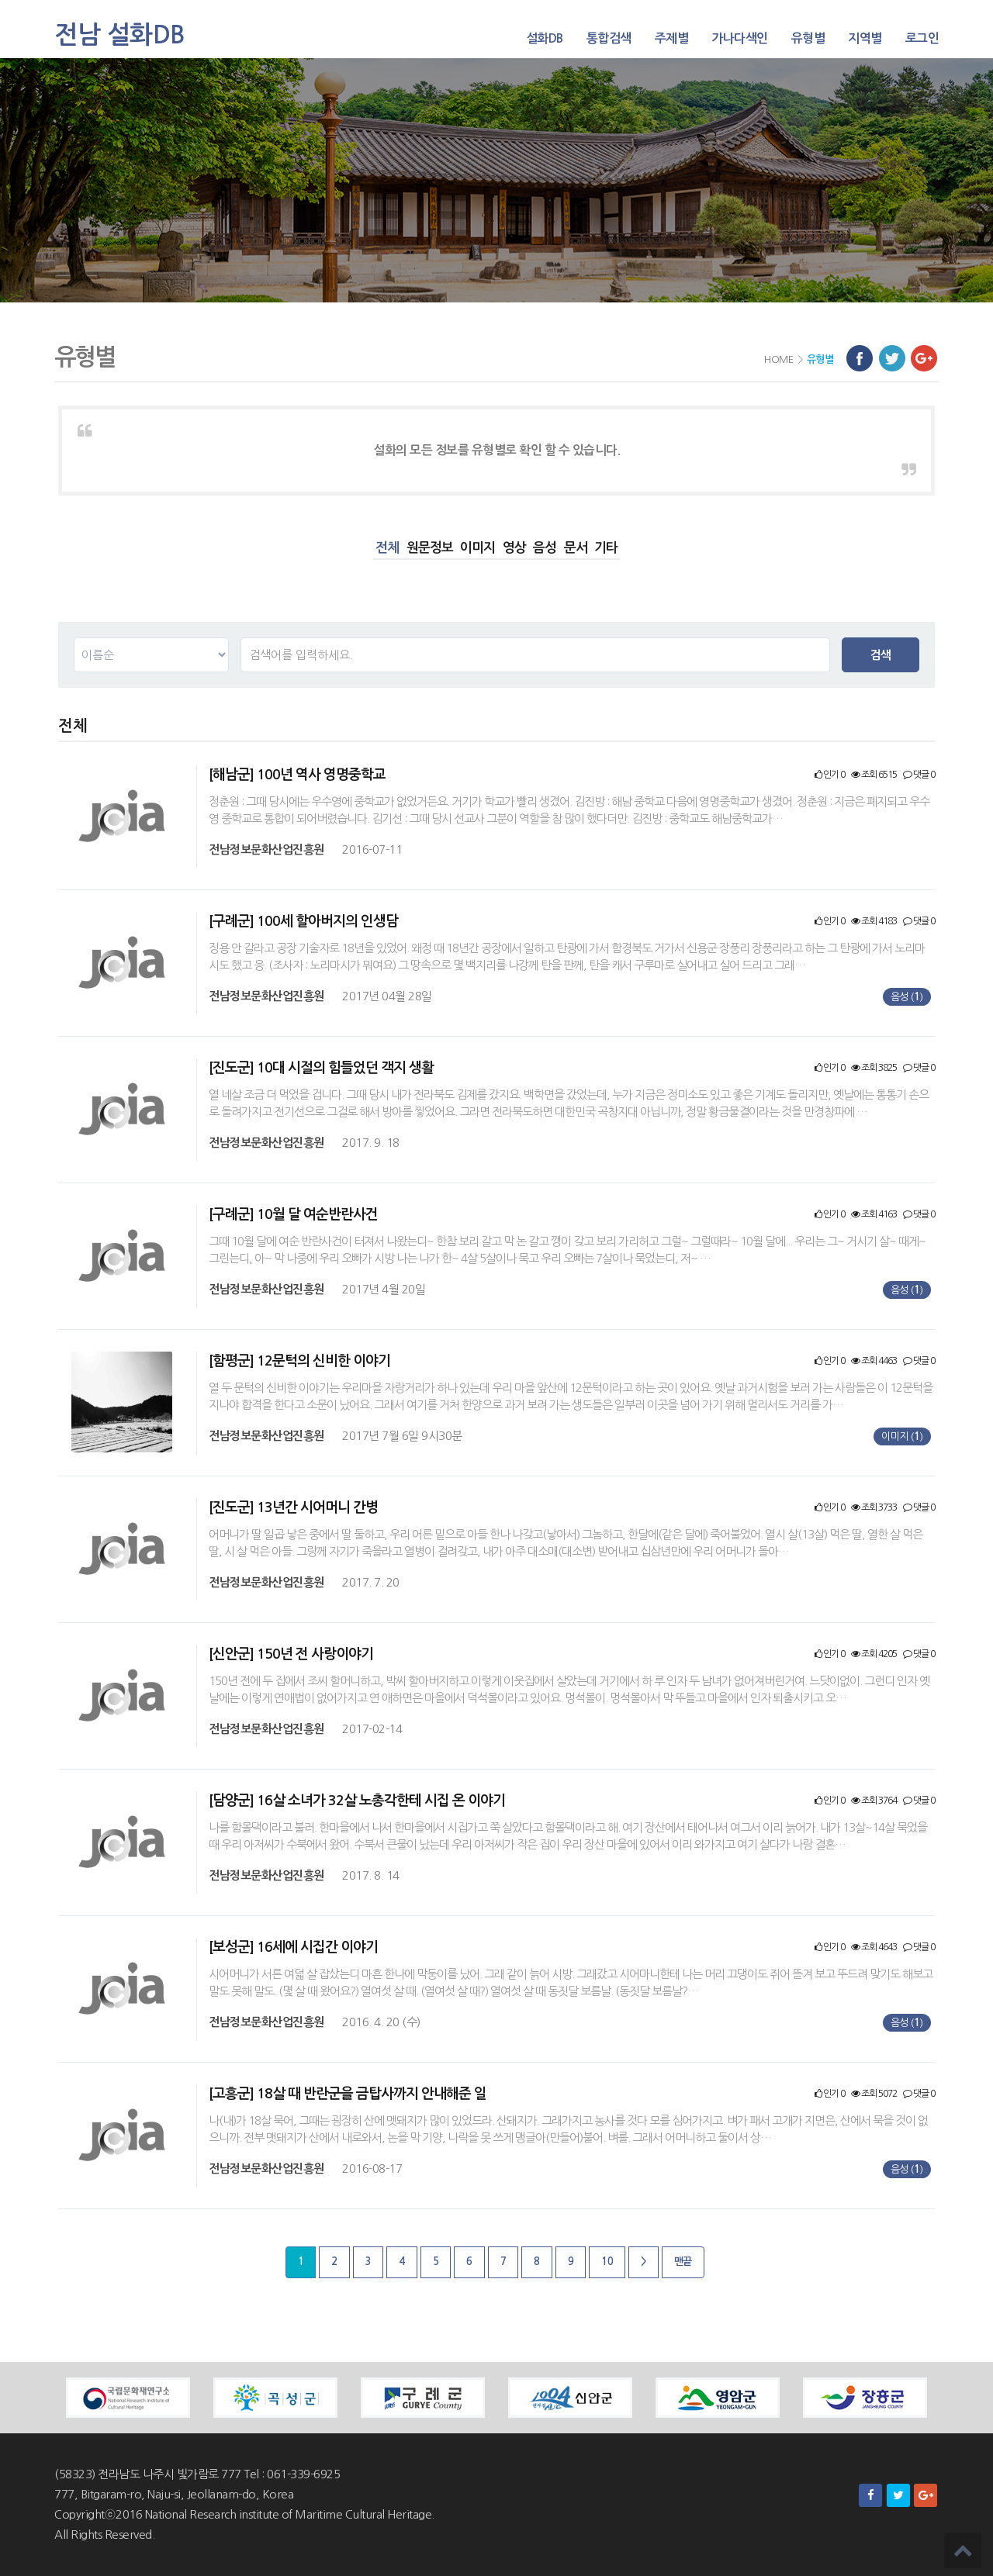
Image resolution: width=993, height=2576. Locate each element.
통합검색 (608, 38)
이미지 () (902, 1436)
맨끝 (683, 2262)
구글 (924, 358)
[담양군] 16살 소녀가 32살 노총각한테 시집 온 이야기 (357, 1801)
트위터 (892, 358)
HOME (778, 359)
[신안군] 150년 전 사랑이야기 (291, 1654)
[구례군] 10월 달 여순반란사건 (293, 1214)
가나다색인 (739, 38)
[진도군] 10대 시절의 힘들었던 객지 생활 (321, 1068)
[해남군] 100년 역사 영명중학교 (297, 775)
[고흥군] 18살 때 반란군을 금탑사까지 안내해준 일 (347, 2094)
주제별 (672, 38)
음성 (544, 547)
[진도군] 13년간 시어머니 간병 (293, 1507)
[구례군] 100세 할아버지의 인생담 (303, 921)
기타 (606, 547)
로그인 (922, 38)
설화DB (544, 38)
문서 (575, 547)
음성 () (907, 997)
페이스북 (859, 358)
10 (607, 2262)
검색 (880, 655)
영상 (514, 547)
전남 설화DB (119, 34)
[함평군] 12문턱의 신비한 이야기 (299, 1361)
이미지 (477, 547)
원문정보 (430, 547)
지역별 (865, 38)
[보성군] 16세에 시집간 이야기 (293, 1947)
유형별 (808, 38)
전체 (387, 547)
